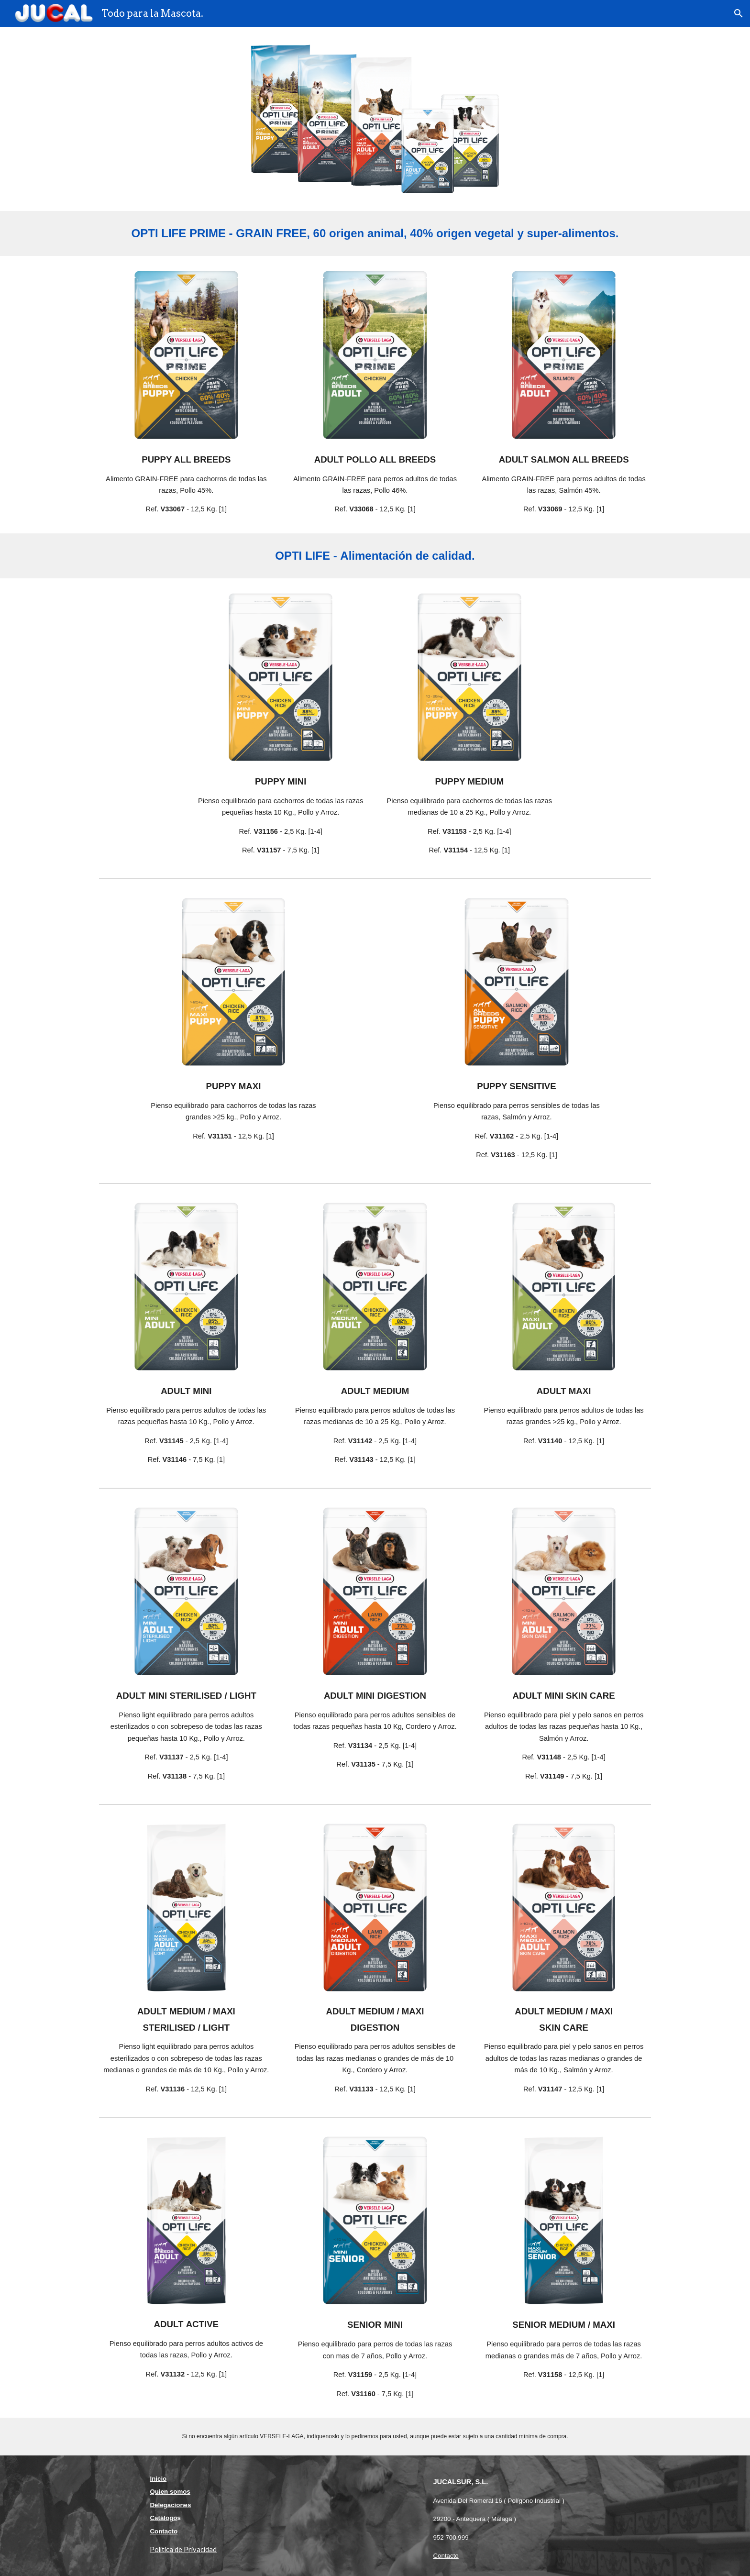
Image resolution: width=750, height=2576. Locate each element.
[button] (738, 13)
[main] (375, 233)
